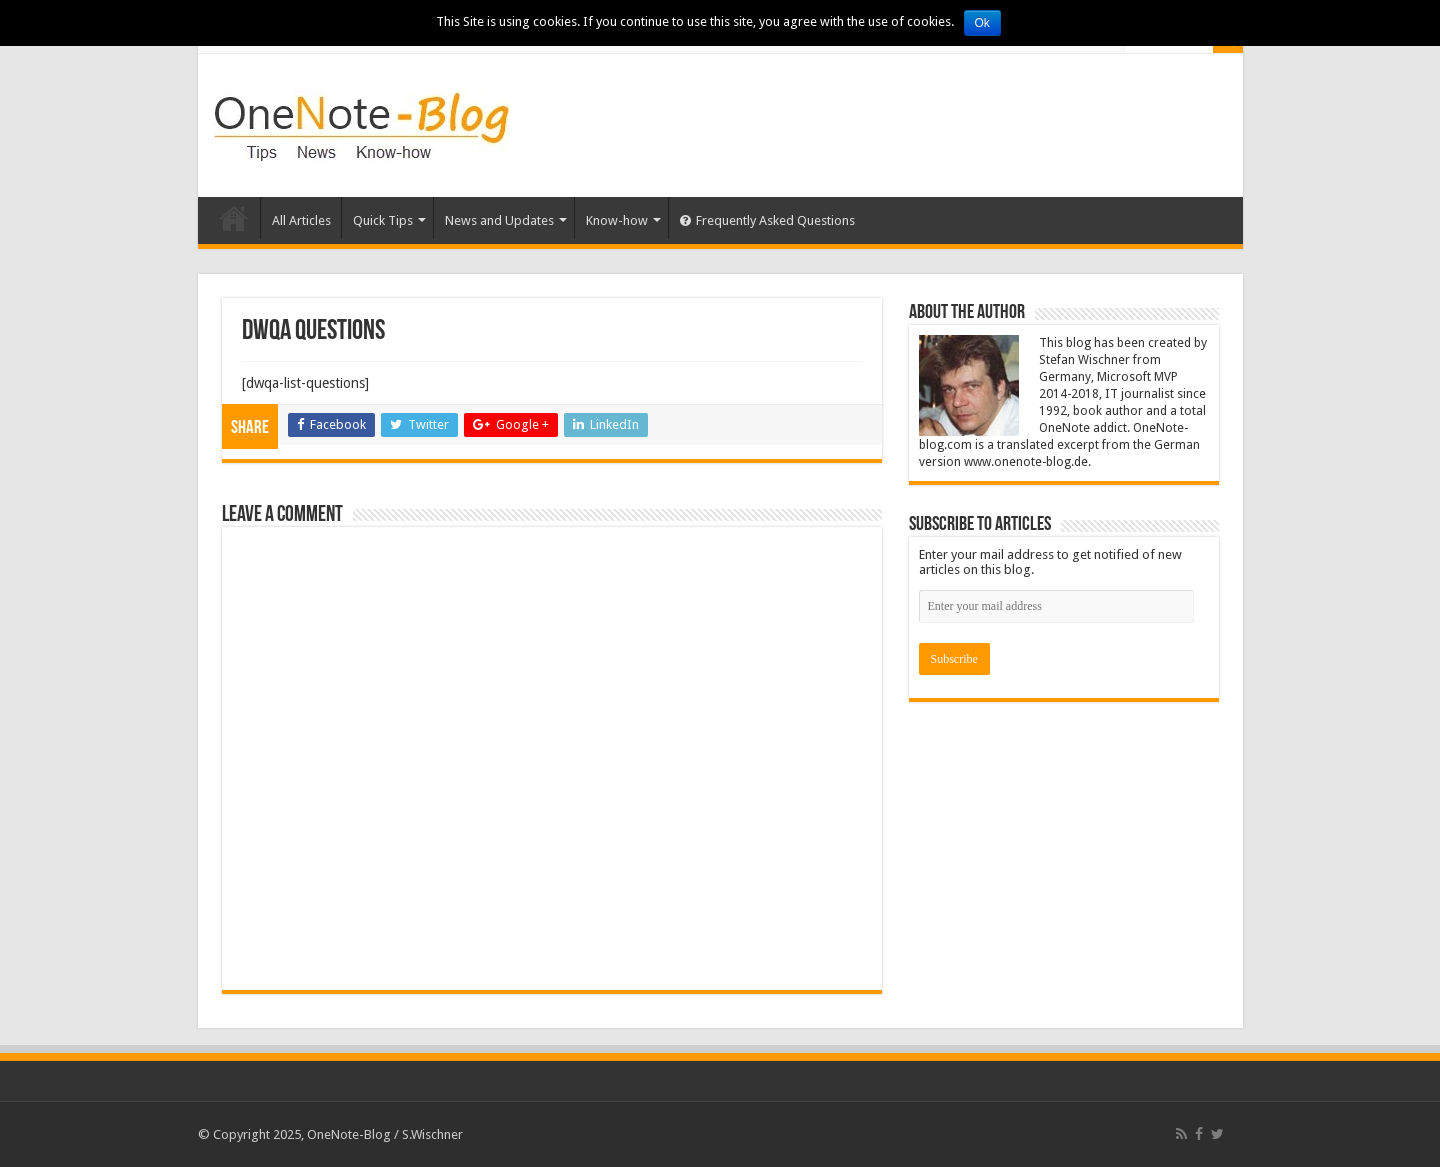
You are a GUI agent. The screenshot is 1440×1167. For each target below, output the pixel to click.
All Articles (301, 220)
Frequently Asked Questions (767, 220)
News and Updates (499, 220)
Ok (982, 23)
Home (234, 218)
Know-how (617, 220)
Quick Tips (383, 220)
